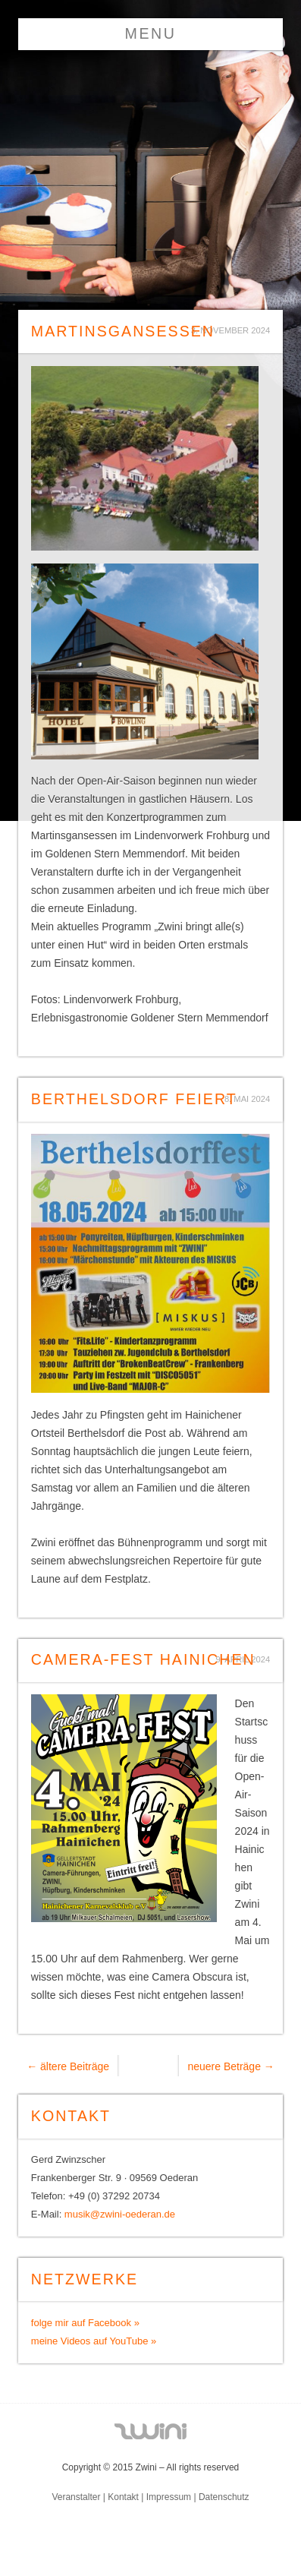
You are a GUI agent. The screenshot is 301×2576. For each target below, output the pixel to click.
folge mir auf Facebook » (85, 2322)
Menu (151, 33)
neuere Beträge (230, 2066)
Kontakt (123, 2497)
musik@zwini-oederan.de (119, 2214)
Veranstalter (76, 2497)
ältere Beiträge (68, 2066)
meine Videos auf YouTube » (94, 2341)
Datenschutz (224, 2497)
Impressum (168, 2497)
